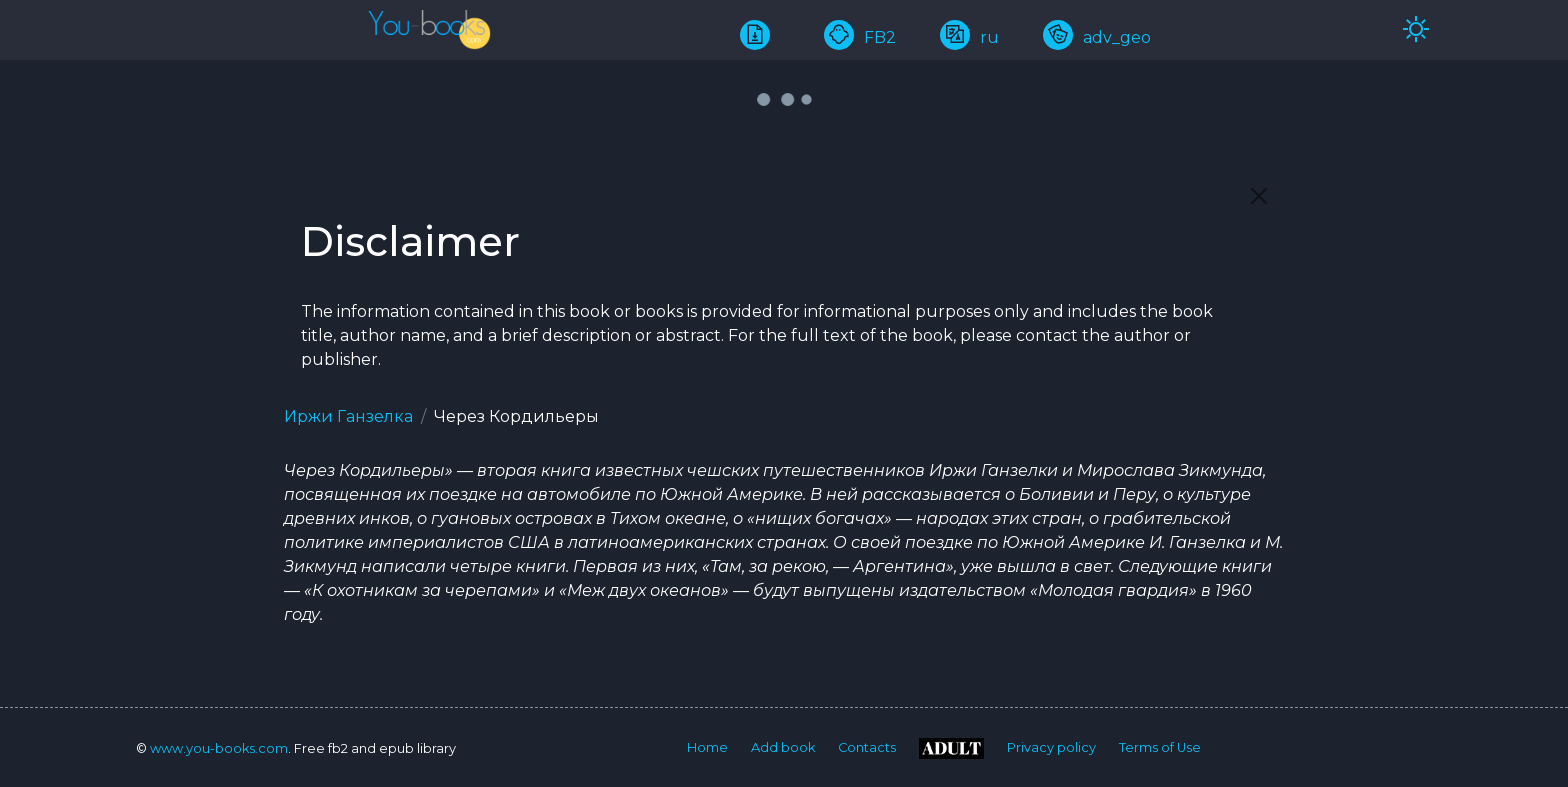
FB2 (860, 37)
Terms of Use (1160, 747)
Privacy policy (1051, 747)
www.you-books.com (219, 748)
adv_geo (1097, 37)
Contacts (867, 747)
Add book (783, 747)
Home (707, 747)
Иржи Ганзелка (348, 416)
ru (969, 37)
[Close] (1259, 196)
